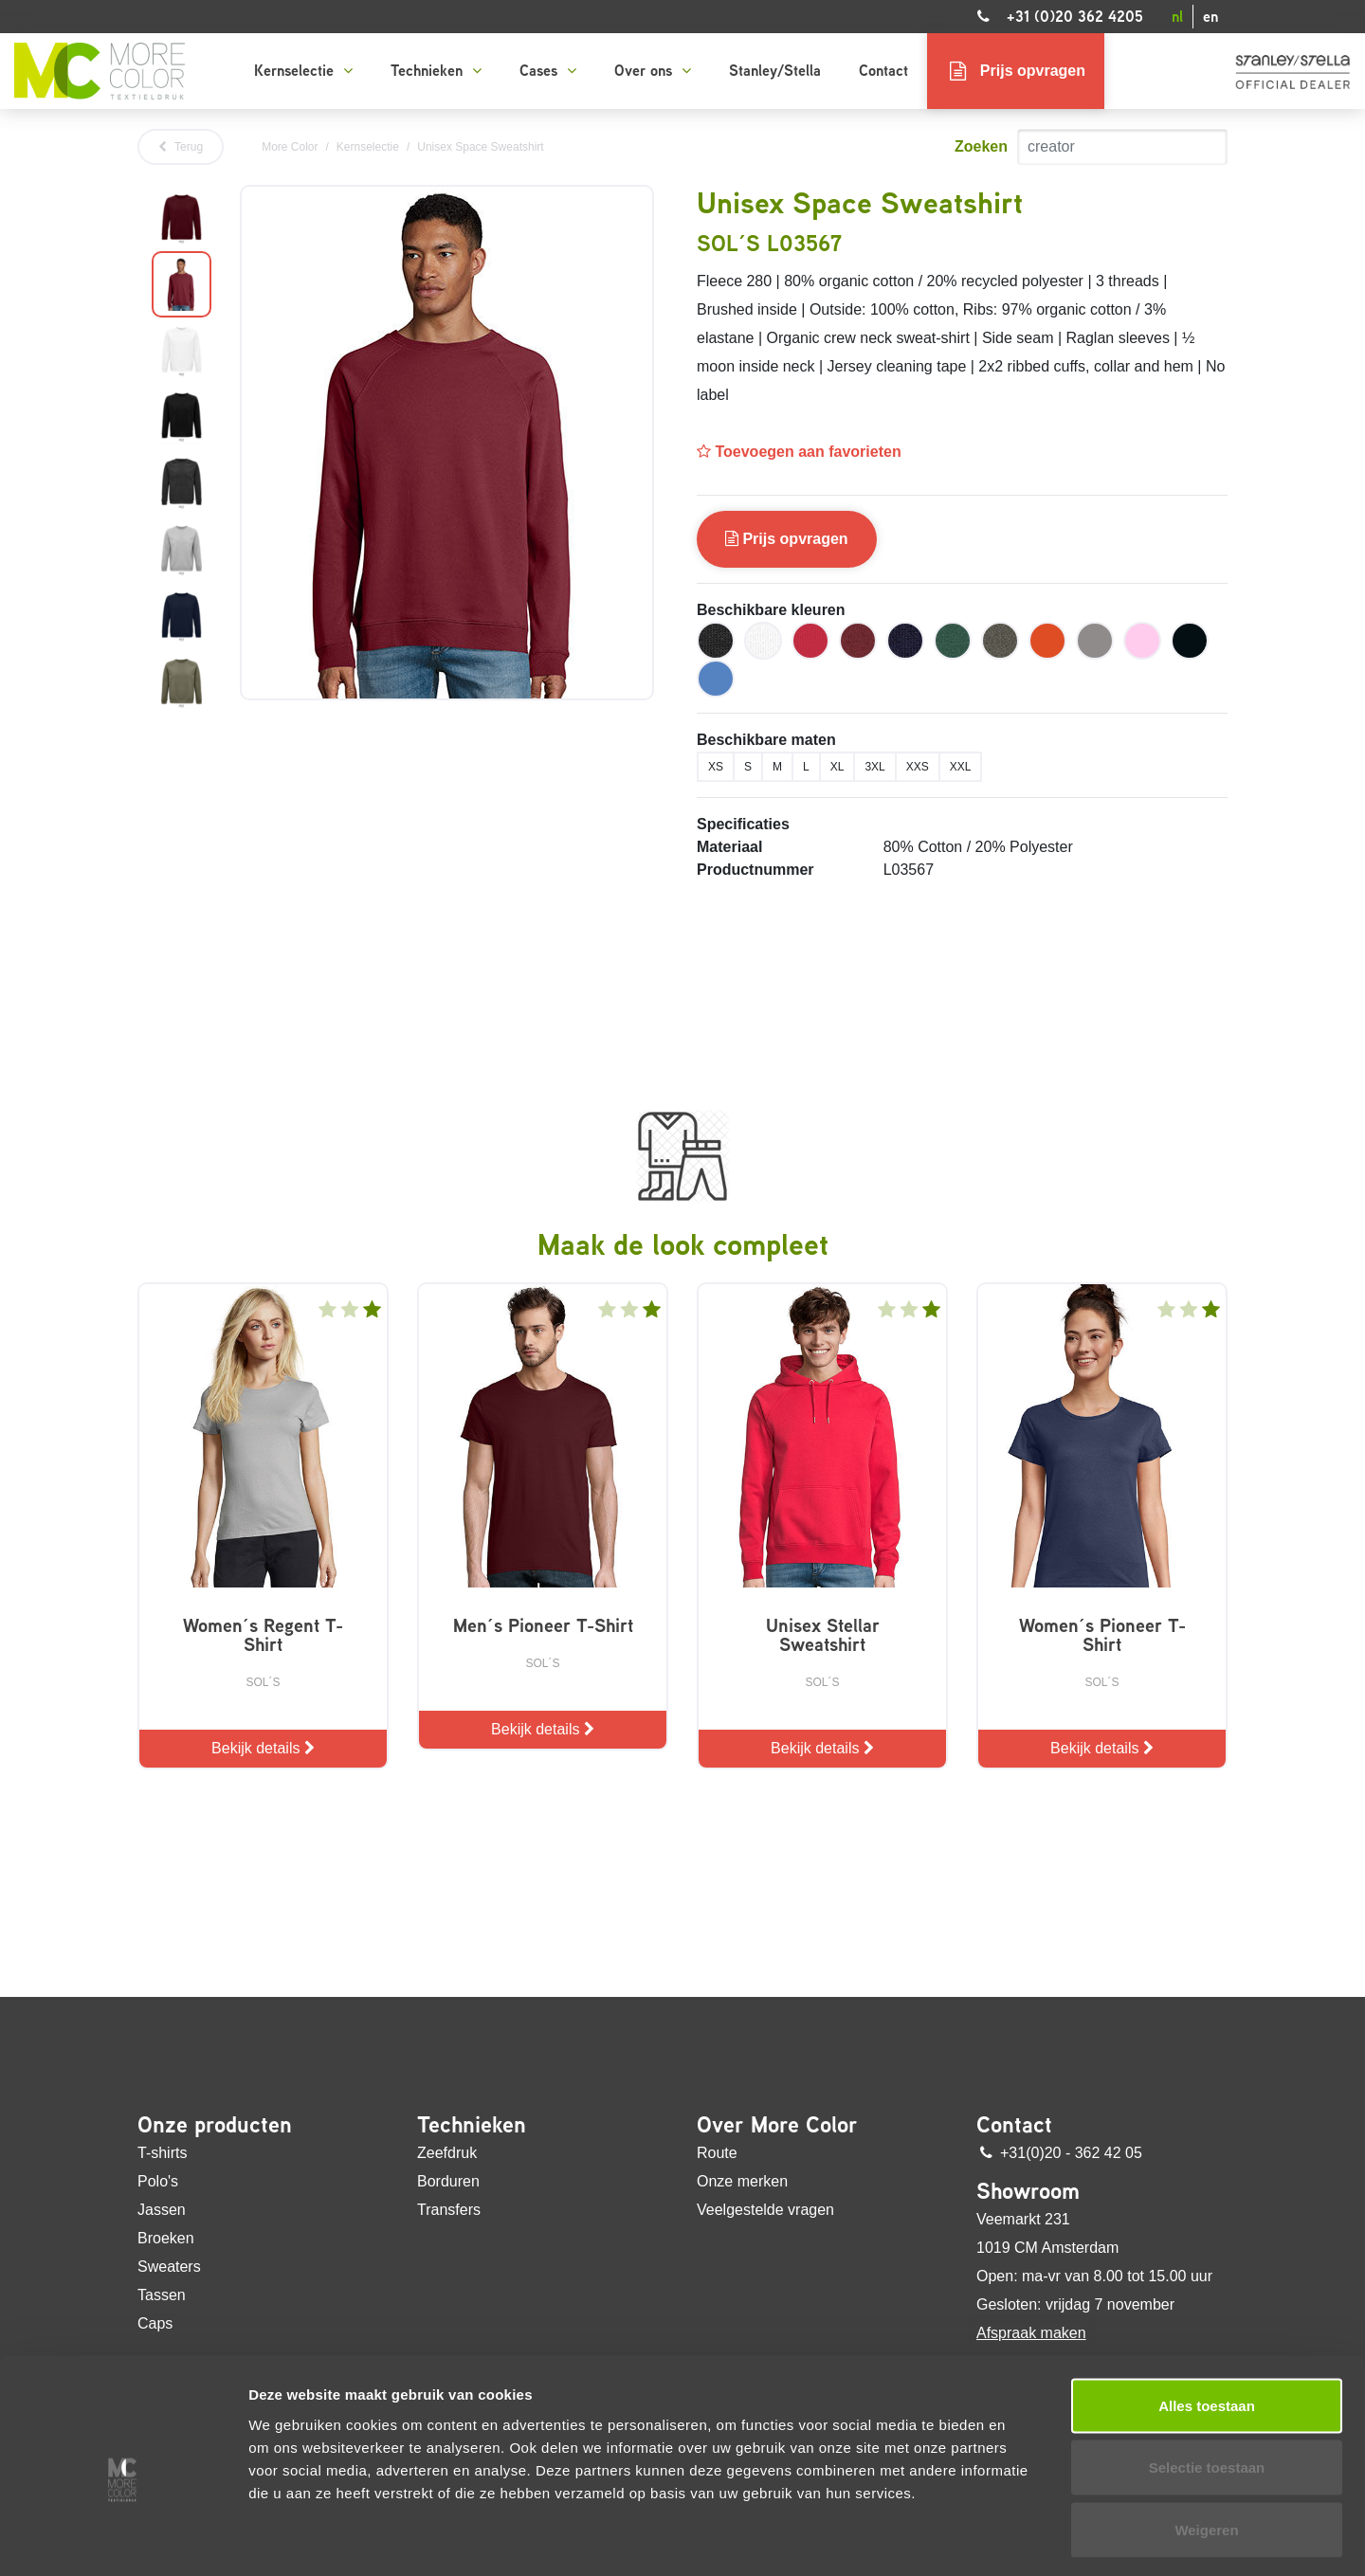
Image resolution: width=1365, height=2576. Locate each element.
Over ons (652, 71)
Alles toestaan (1206, 2320)
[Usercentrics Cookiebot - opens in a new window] (123, 2539)
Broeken (165, 2238)
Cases (547, 71)
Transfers (449, 2210)
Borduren (448, 2181)
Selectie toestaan (1207, 2382)
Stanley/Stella (775, 71)
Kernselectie (303, 71)
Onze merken (742, 2181)
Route (717, 2153)
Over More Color (777, 2125)
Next (225, 450)
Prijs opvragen (786, 539)
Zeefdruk (447, 2153)
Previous (137, 450)
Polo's (157, 2181)
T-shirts (162, 2153)
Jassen (161, 2210)
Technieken (436, 71)
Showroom (1028, 2191)
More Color (290, 147)
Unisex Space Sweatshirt (480, 147)
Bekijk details (263, 1748)
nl (1177, 16)
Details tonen (1024, 2539)
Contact (883, 71)
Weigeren (1206, 2444)
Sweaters (169, 2267)
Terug (180, 147)
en (1210, 16)
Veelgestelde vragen (765, 2210)
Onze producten (214, 2125)
